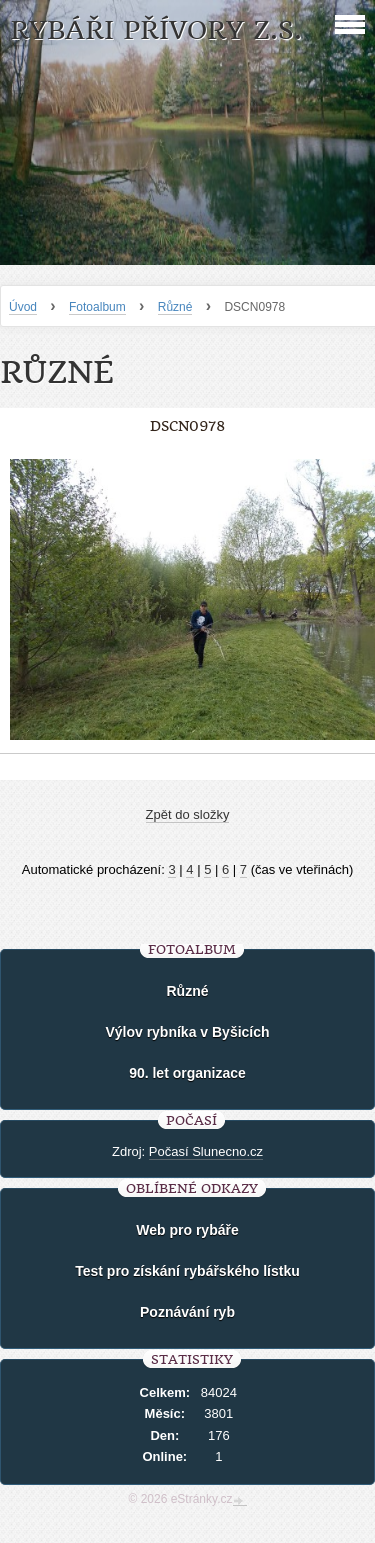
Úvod (23, 307)
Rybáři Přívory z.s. (156, 30)
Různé (175, 307)
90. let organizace (187, 1073)
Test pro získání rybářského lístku (187, 1271)
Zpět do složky (188, 814)
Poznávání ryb (187, 1312)
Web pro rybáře (187, 1230)
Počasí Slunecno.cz (206, 1151)
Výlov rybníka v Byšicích (187, 1032)
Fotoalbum (97, 307)
